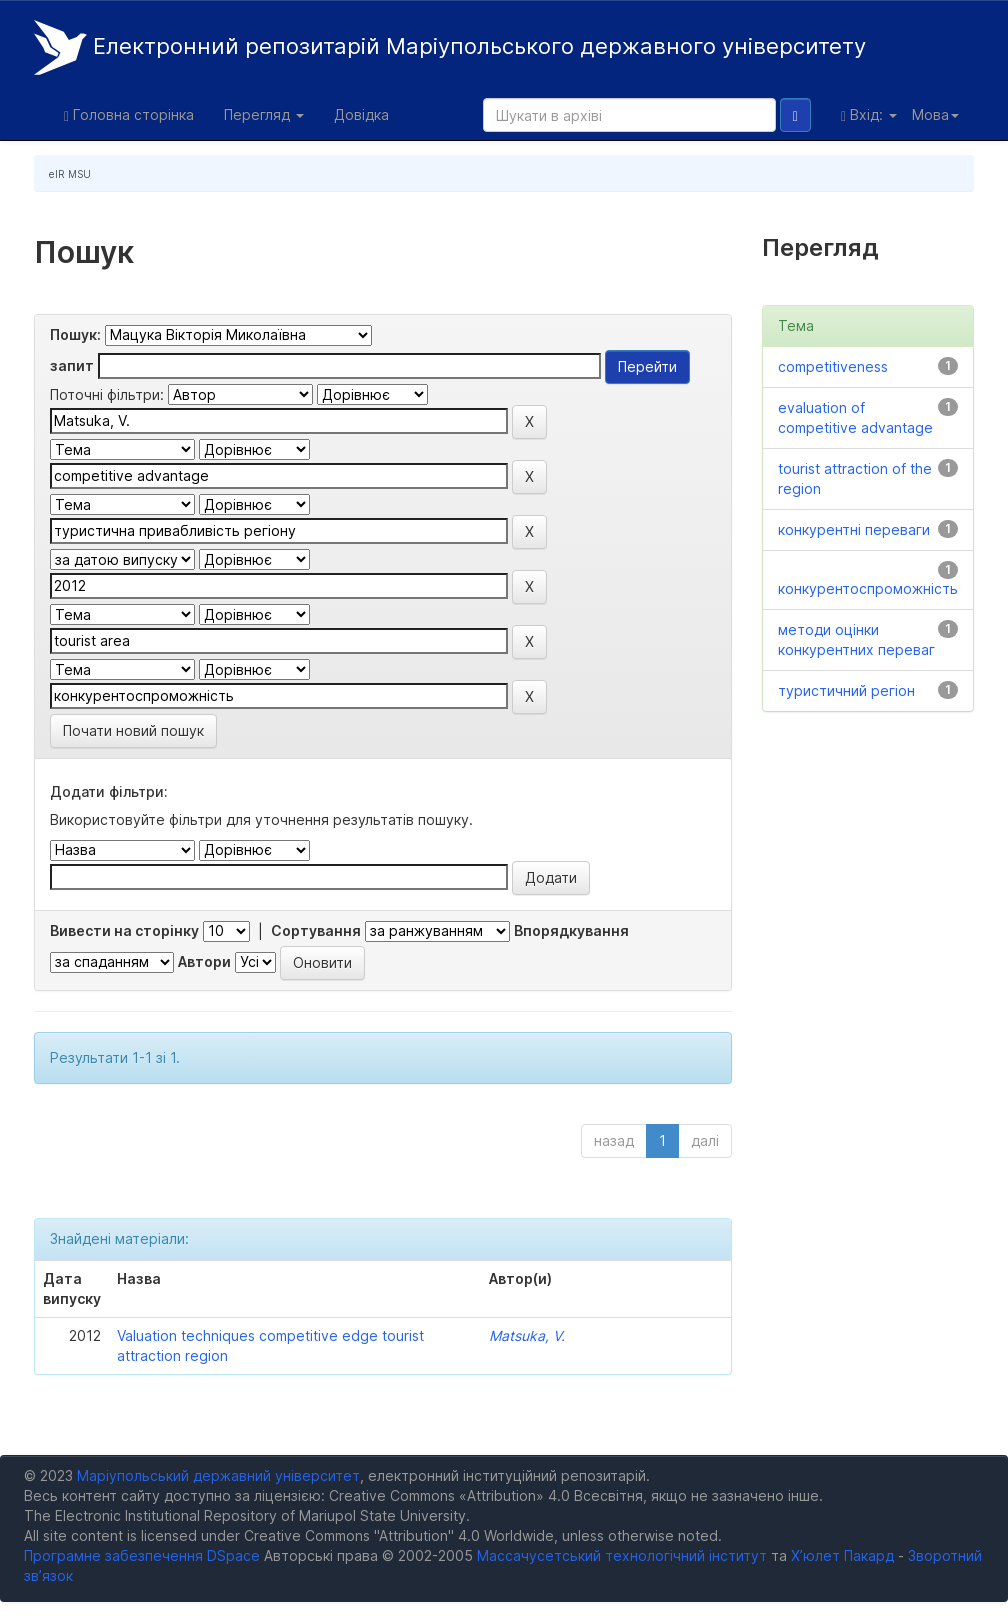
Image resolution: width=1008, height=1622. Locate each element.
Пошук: (75, 334)
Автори (204, 961)
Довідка (361, 114)
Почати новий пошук (133, 730)
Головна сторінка (129, 115)
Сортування (316, 930)
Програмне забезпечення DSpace (142, 1555)
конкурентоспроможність (868, 588)
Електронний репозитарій (450, 47)
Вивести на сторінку (124, 930)
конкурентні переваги (854, 529)
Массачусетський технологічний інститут (622, 1555)
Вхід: (869, 115)
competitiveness (833, 366)
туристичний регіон (846, 690)
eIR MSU (70, 174)
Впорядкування (571, 930)
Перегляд (264, 114)
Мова (935, 114)
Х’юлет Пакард (842, 1555)
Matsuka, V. (527, 1335)
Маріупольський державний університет (218, 1475)
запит (72, 365)
